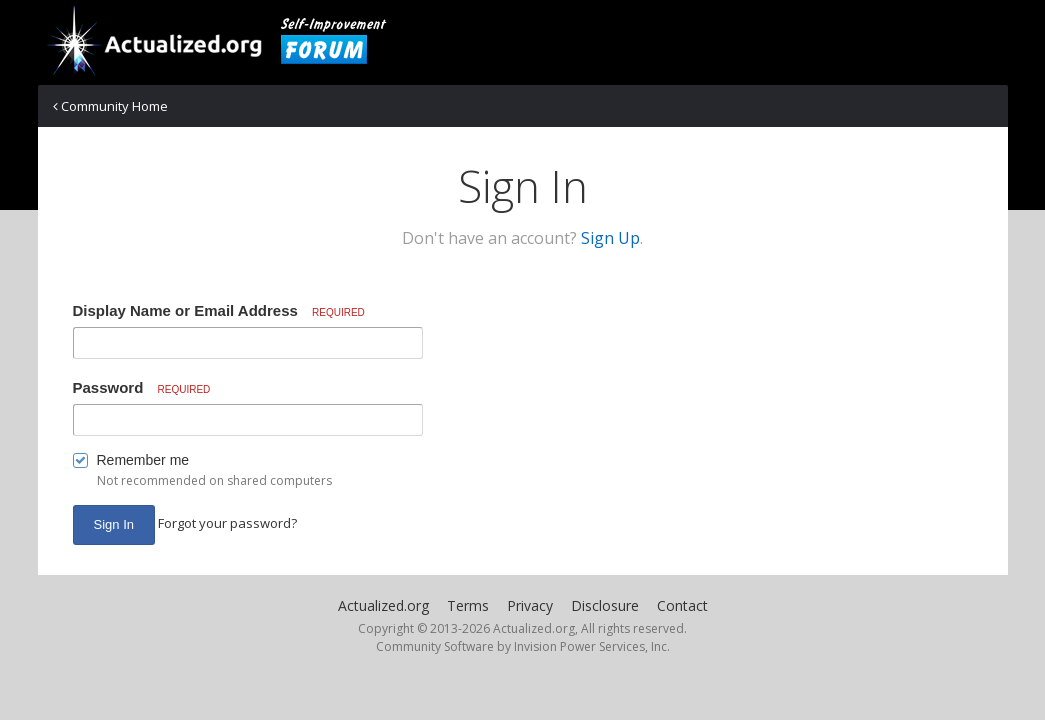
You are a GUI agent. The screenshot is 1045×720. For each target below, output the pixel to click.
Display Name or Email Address (219, 310)
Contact (682, 605)
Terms (468, 605)
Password (142, 387)
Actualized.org (383, 605)
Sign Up (610, 238)
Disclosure (605, 605)
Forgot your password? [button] (227, 523)
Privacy (530, 605)
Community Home (110, 106)
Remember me (143, 460)
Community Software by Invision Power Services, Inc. (523, 646)
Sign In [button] (114, 524)
